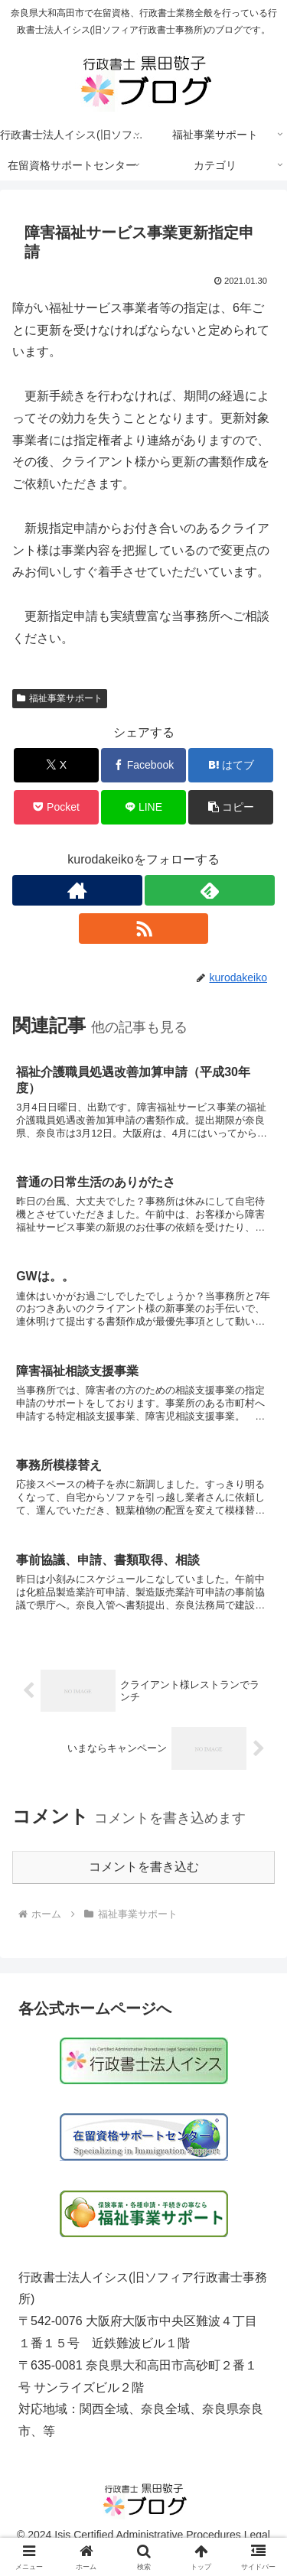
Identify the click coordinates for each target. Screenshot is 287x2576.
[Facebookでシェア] (143, 765)
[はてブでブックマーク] (230, 765)
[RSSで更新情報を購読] (144, 928)
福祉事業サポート (60, 698)
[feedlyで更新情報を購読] (210, 890)
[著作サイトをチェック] (77, 890)
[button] (230, 807)
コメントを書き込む (144, 1866)
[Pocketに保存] (56, 807)
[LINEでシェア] (143, 807)
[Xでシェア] (56, 765)
